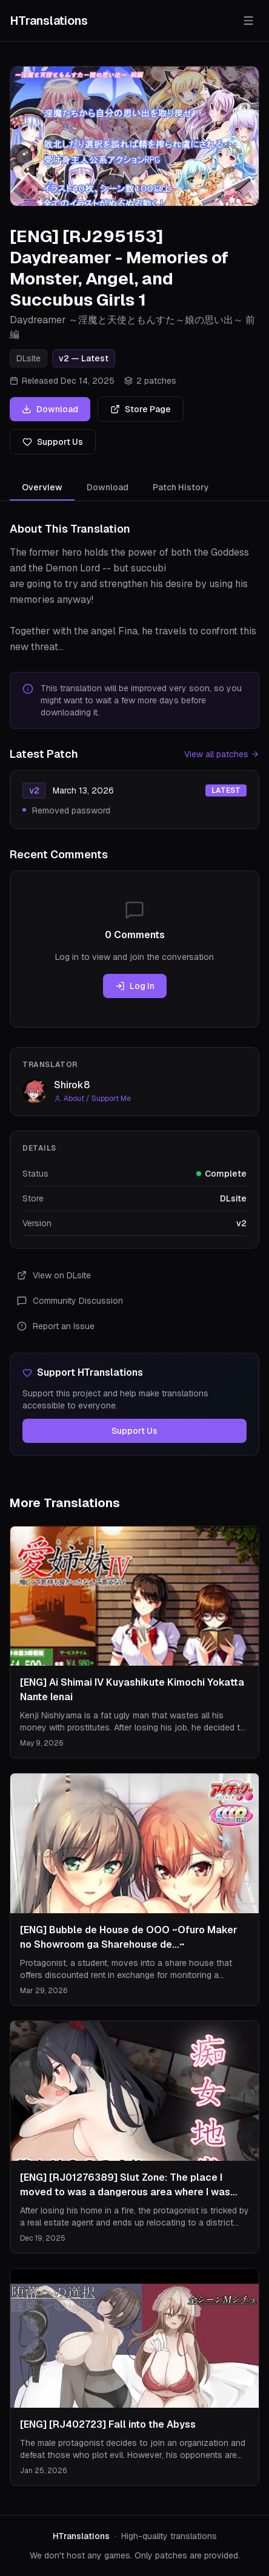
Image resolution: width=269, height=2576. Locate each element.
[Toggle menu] (248, 20)
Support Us (52, 441)
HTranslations (49, 20)
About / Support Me (92, 1098)
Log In (134, 986)
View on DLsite (54, 1275)
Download (50, 409)
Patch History (181, 487)
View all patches (221, 754)
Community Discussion (70, 1300)
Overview (42, 491)
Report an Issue (56, 1326)
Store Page (140, 409)
